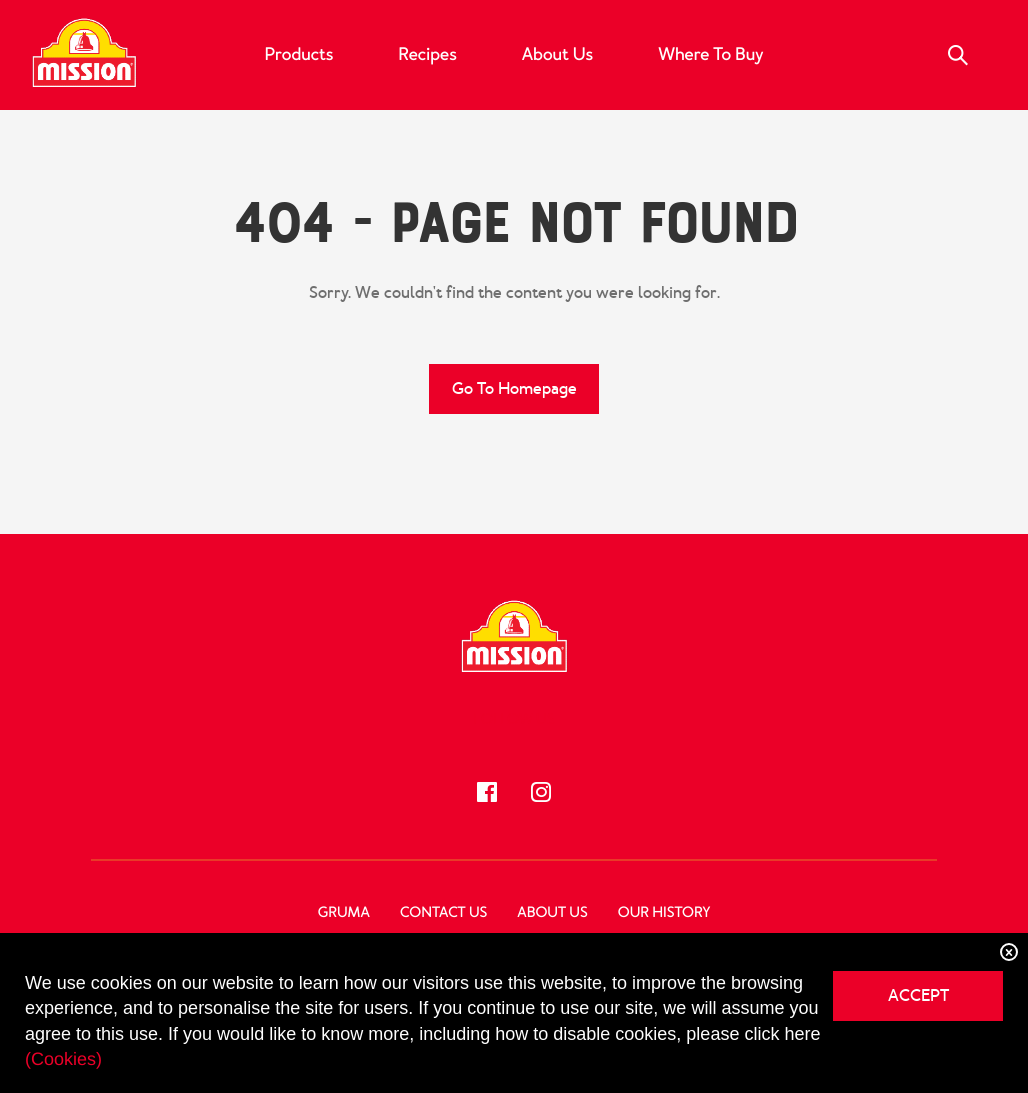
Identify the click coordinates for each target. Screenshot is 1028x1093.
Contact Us (443, 913)
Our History (664, 913)
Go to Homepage (514, 388)
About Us (557, 55)
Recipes (427, 55)
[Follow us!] (487, 792)
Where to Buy (710, 55)
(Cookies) (63, 1059)
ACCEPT (918, 995)
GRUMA (344, 913)
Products (299, 55)
